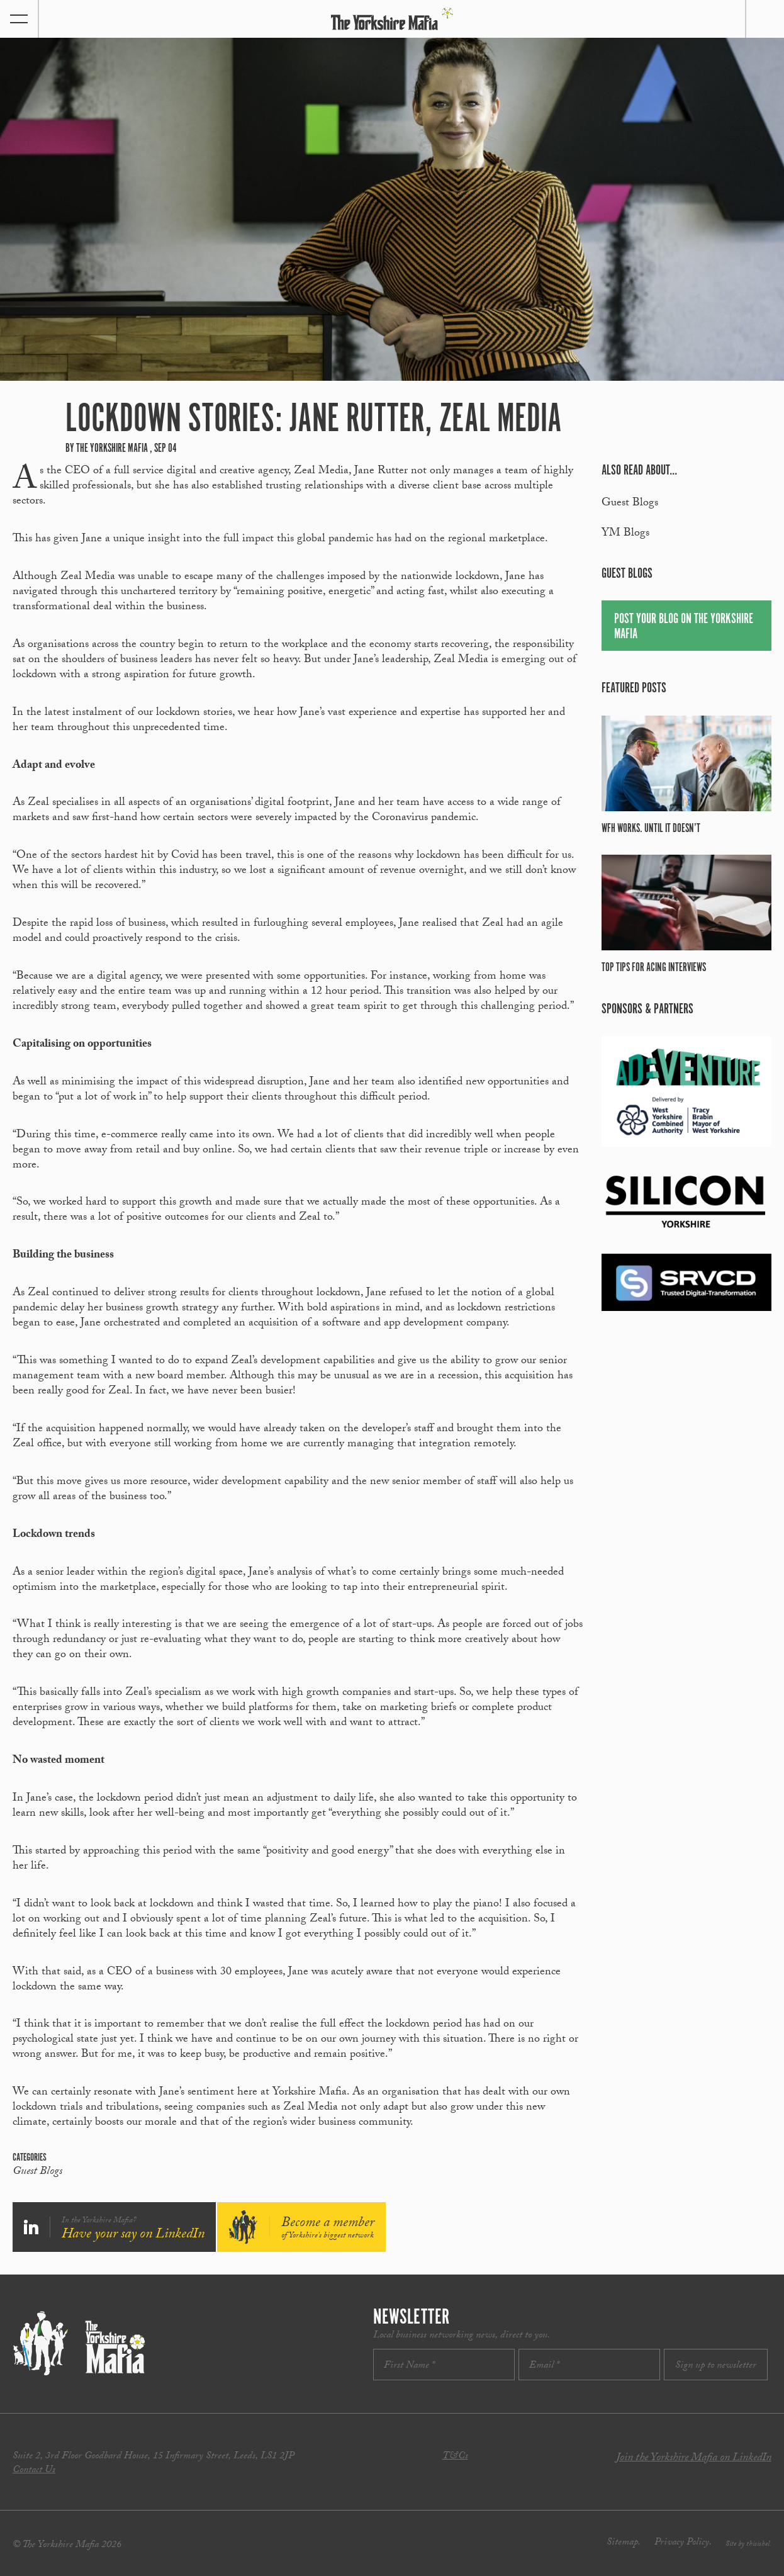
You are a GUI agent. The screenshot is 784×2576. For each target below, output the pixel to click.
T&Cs (455, 2456)
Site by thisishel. (748, 2544)
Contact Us (34, 2470)
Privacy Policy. (683, 2542)
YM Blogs (625, 534)
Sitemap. (624, 2542)
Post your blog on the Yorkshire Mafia (683, 626)
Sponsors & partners (647, 1009)
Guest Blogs (37, 2172)
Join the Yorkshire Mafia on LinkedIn (693, 2458)
